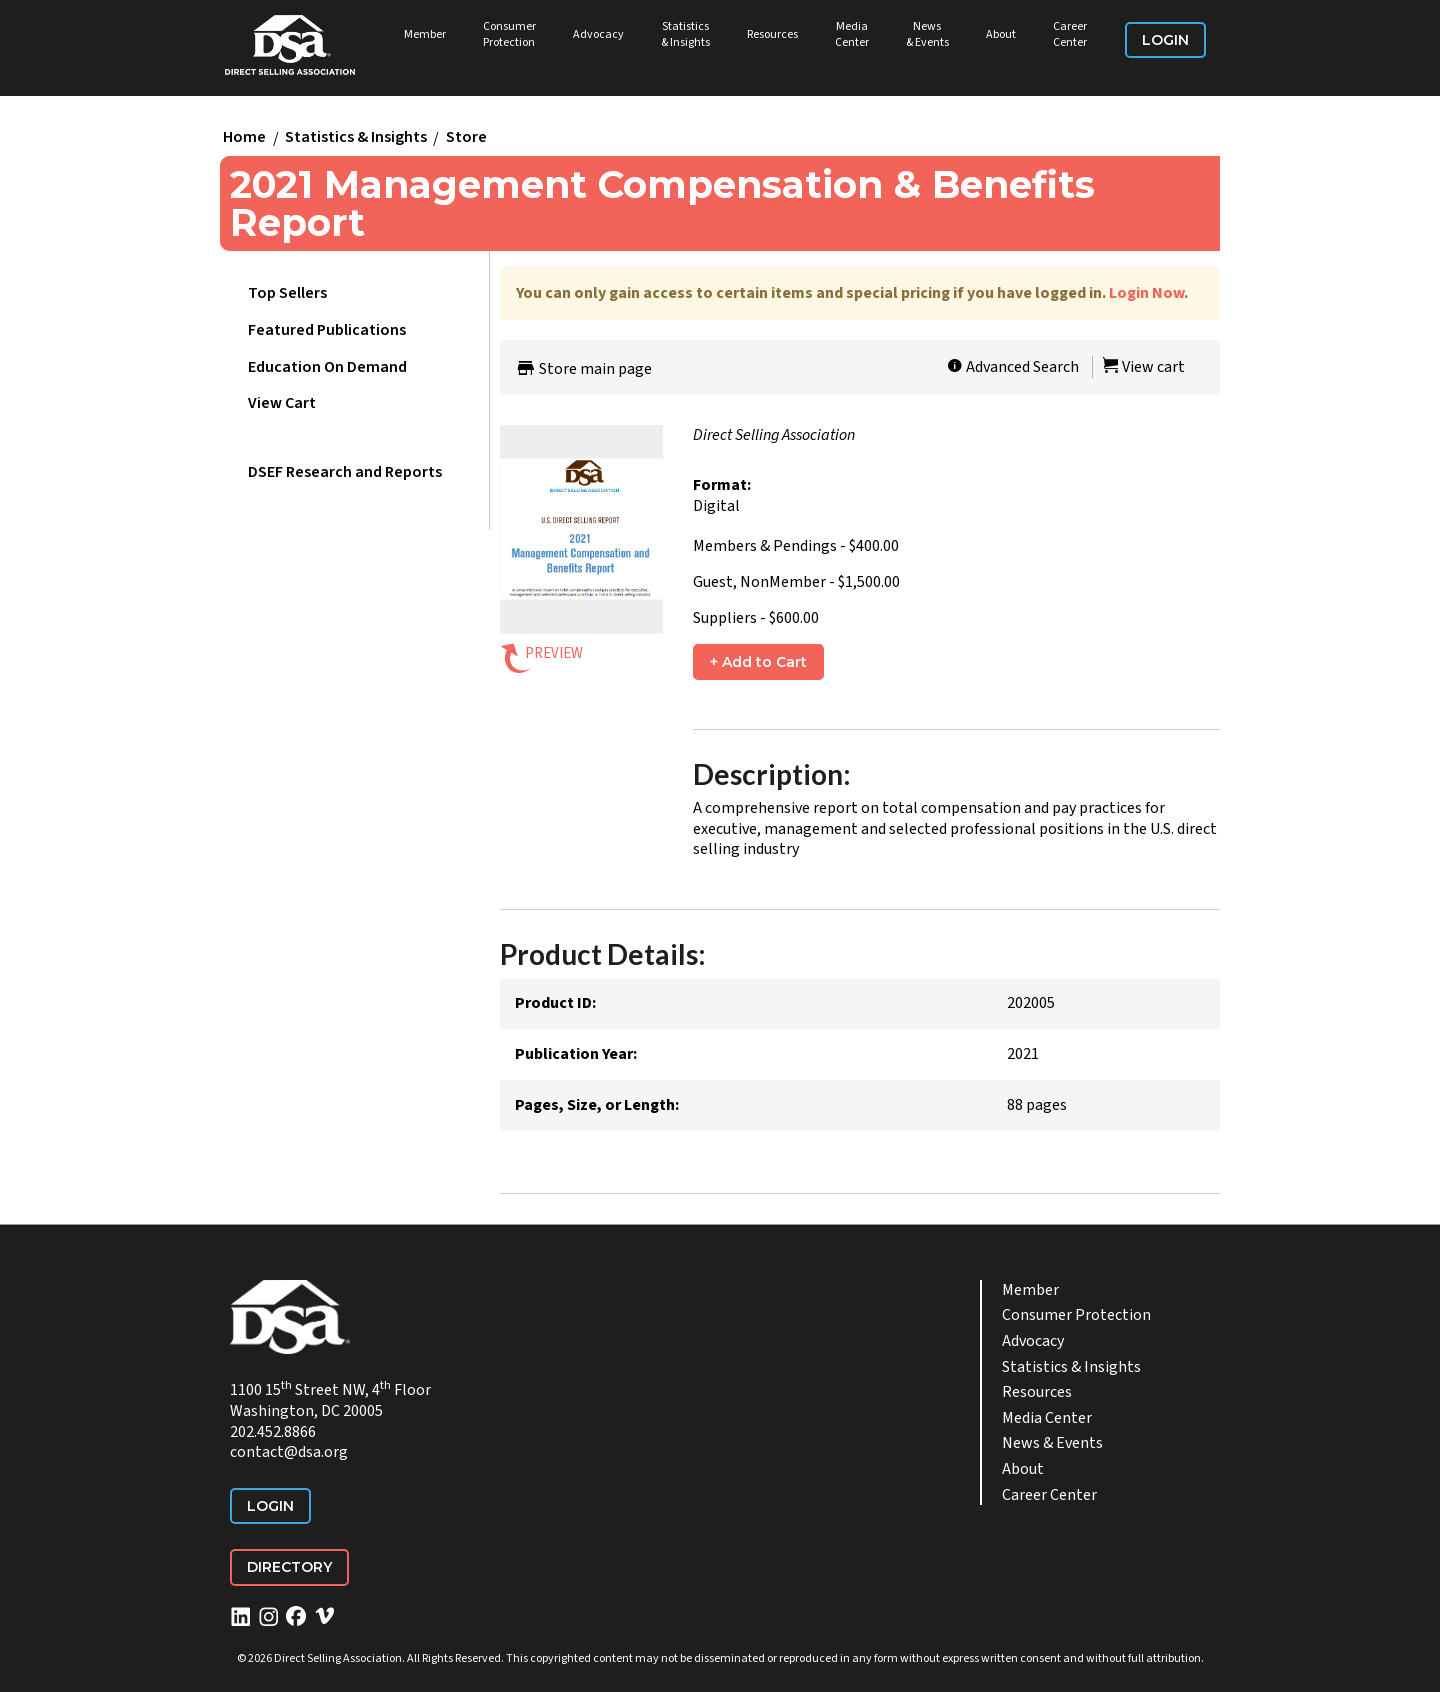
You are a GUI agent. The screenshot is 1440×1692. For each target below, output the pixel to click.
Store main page (583, 369)
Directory (289, 1567)
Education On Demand (327, 367)
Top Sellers (287, 293)
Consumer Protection (509, 34)
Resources (772, 34)
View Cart (282, 403)
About (1001, 34)
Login (1165, 40)
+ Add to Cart (758, 662)
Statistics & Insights (685, 34)
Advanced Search (1013, 367)
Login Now (1146, 293)
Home (244, 138)
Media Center (852, 34)
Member (425, 34)
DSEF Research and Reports (345, 472)
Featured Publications (327, 330)
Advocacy (598, 34)
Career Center (1070, 34)
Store (466, 138)
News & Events (927, 34)
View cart (1144, 367)
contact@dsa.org (289, 1452)
